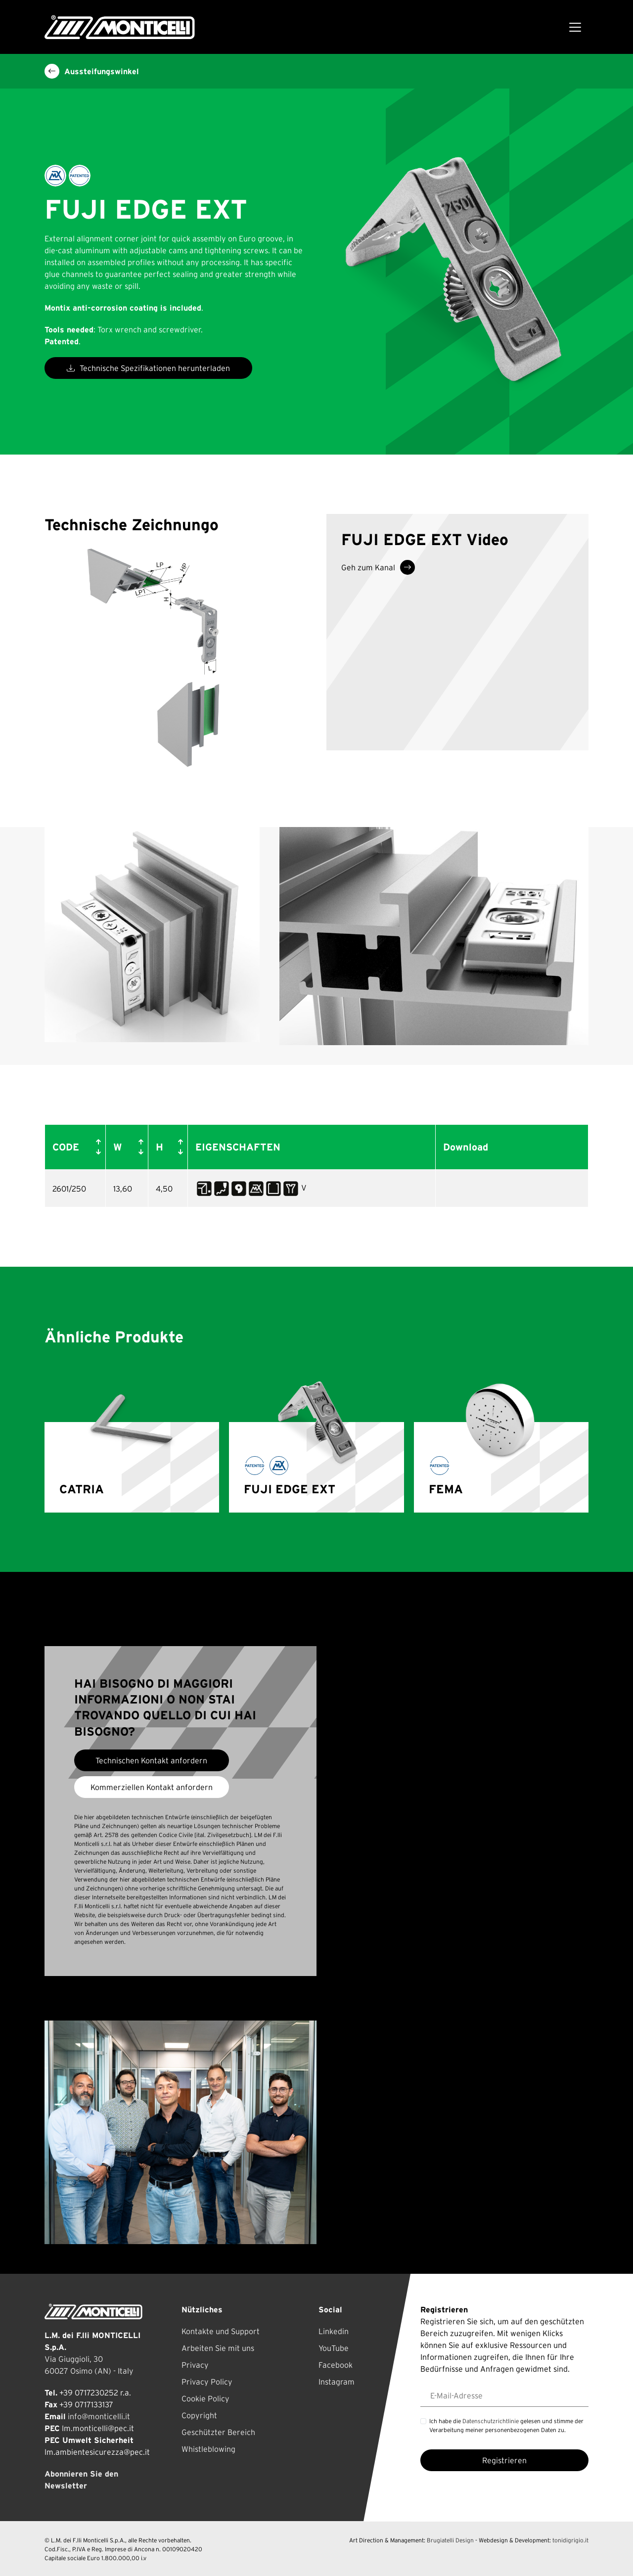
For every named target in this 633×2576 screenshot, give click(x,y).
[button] (96, 1147)
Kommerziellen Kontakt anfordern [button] (151, 1787)
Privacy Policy (206, 2381)
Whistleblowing (208, 2448)
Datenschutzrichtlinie (490, 2421)
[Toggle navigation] (575, 27)
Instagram (336, 2381)
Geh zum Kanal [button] (378, 567)
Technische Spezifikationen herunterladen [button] (148, 368)
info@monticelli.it (99, 2416)
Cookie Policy (205, 2398)
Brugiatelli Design (450, 2540)
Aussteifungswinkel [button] (92, 71)
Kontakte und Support (220, 2331)
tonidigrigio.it (570, 2540)
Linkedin (333, 2331)
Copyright (199, 2415)
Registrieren (504, 2460)
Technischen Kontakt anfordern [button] (151, 1760)
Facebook (335, 2364)
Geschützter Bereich (218, 2432)
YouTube (333, 2348)
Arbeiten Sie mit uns (217, 2348)
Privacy (195, 2364)
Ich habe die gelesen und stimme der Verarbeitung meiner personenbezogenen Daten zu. (506, 2425)
